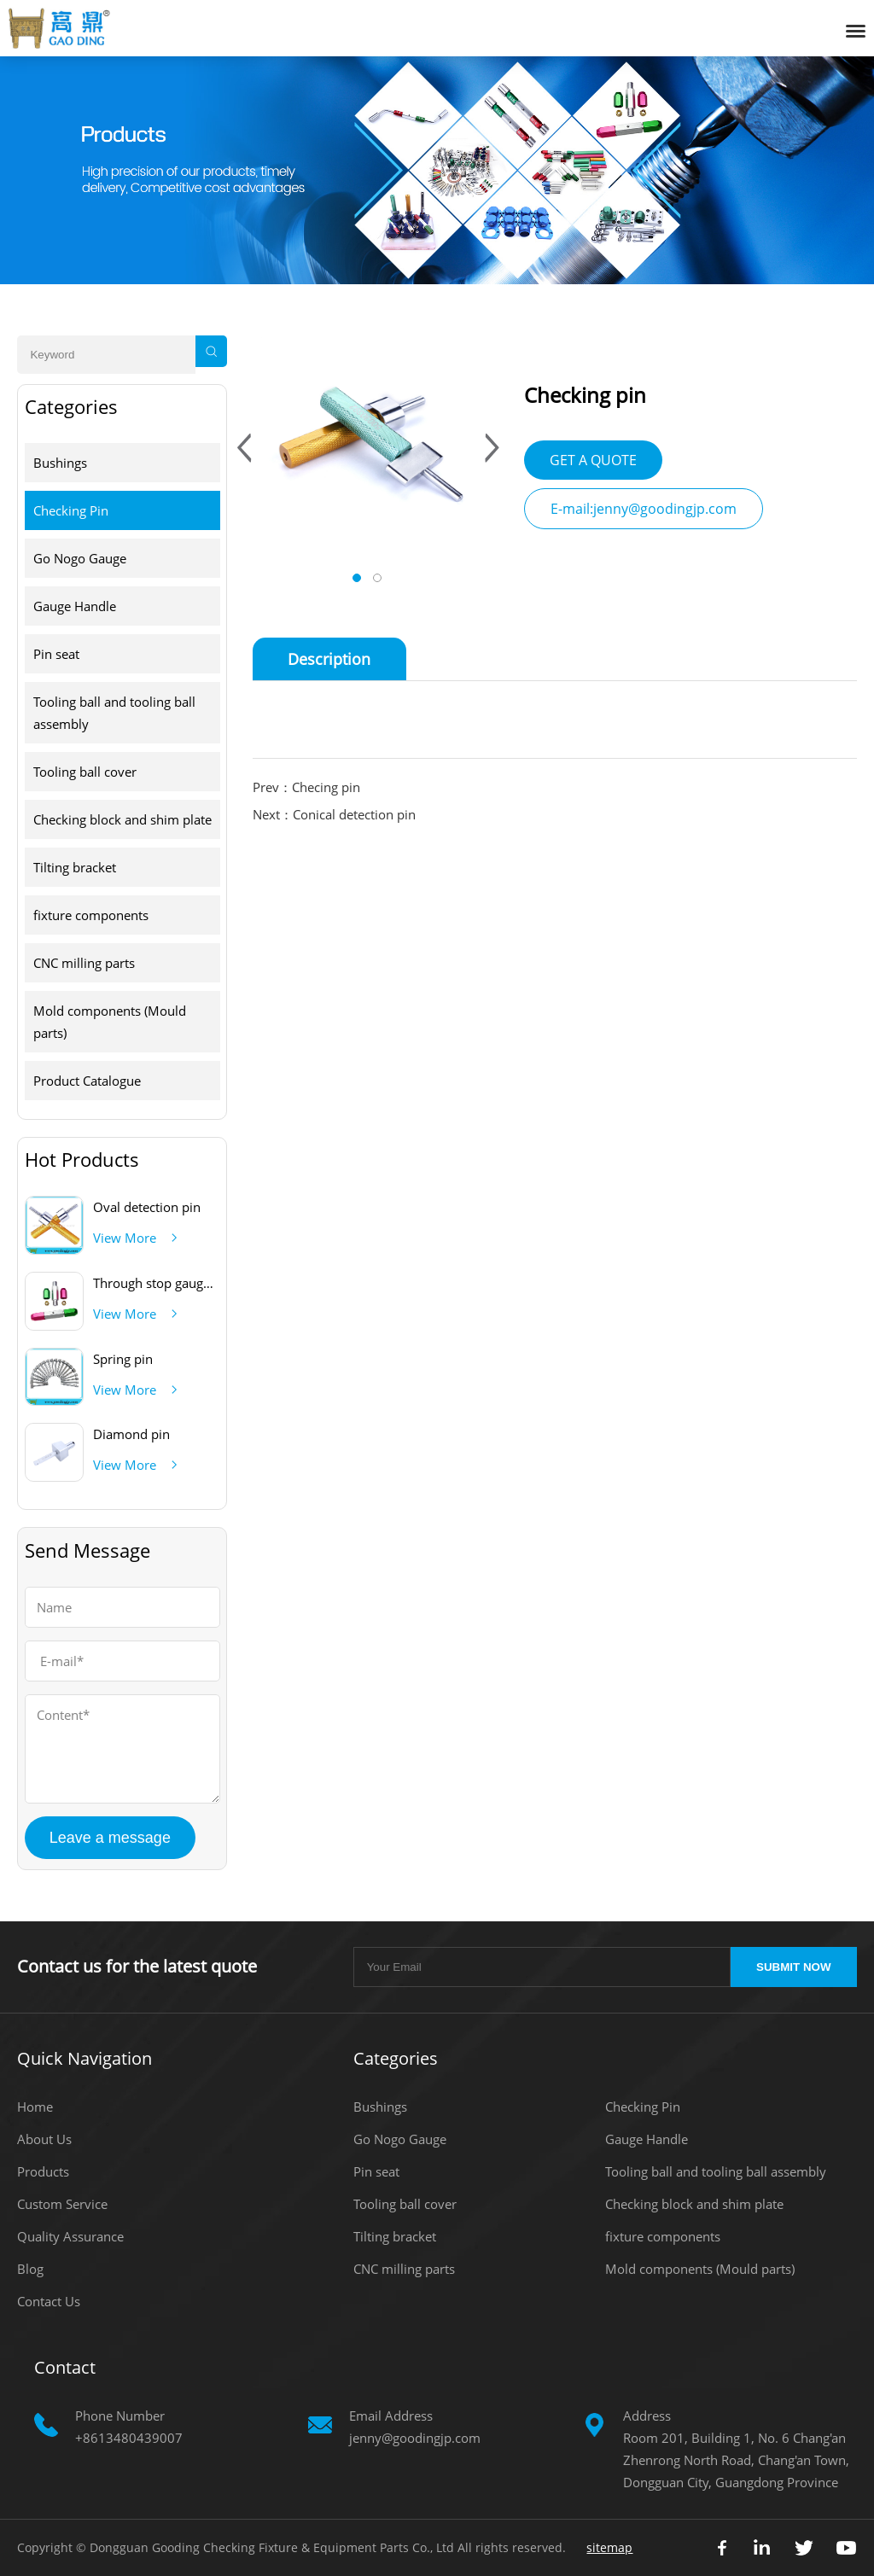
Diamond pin (131, 1433)
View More (124, 1237)
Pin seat (56, 653)
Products (43, 2171)
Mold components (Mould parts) (109, 1021)
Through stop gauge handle (173, 1282)
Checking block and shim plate (122, 819)
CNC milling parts (84, 962)
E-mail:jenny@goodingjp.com (644, 508)
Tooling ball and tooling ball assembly (114, 712)
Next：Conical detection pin (334, 814)
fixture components (91, 915)
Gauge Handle (74, 606)
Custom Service (62, 2203)
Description (329, 659)
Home (35, 2106)
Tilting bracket (74, 867)
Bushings (60, 462)
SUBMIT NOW (793, 1967)
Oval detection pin (147, 1206)
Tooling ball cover (85, 771)
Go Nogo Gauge (79, 558)
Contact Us (48, 2301)
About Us (44, 2139)
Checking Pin (70, 510)
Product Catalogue (87, 1080)
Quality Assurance (70, 2236)
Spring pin (123, 1358)
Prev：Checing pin (306, 787)
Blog (30, 2268)
